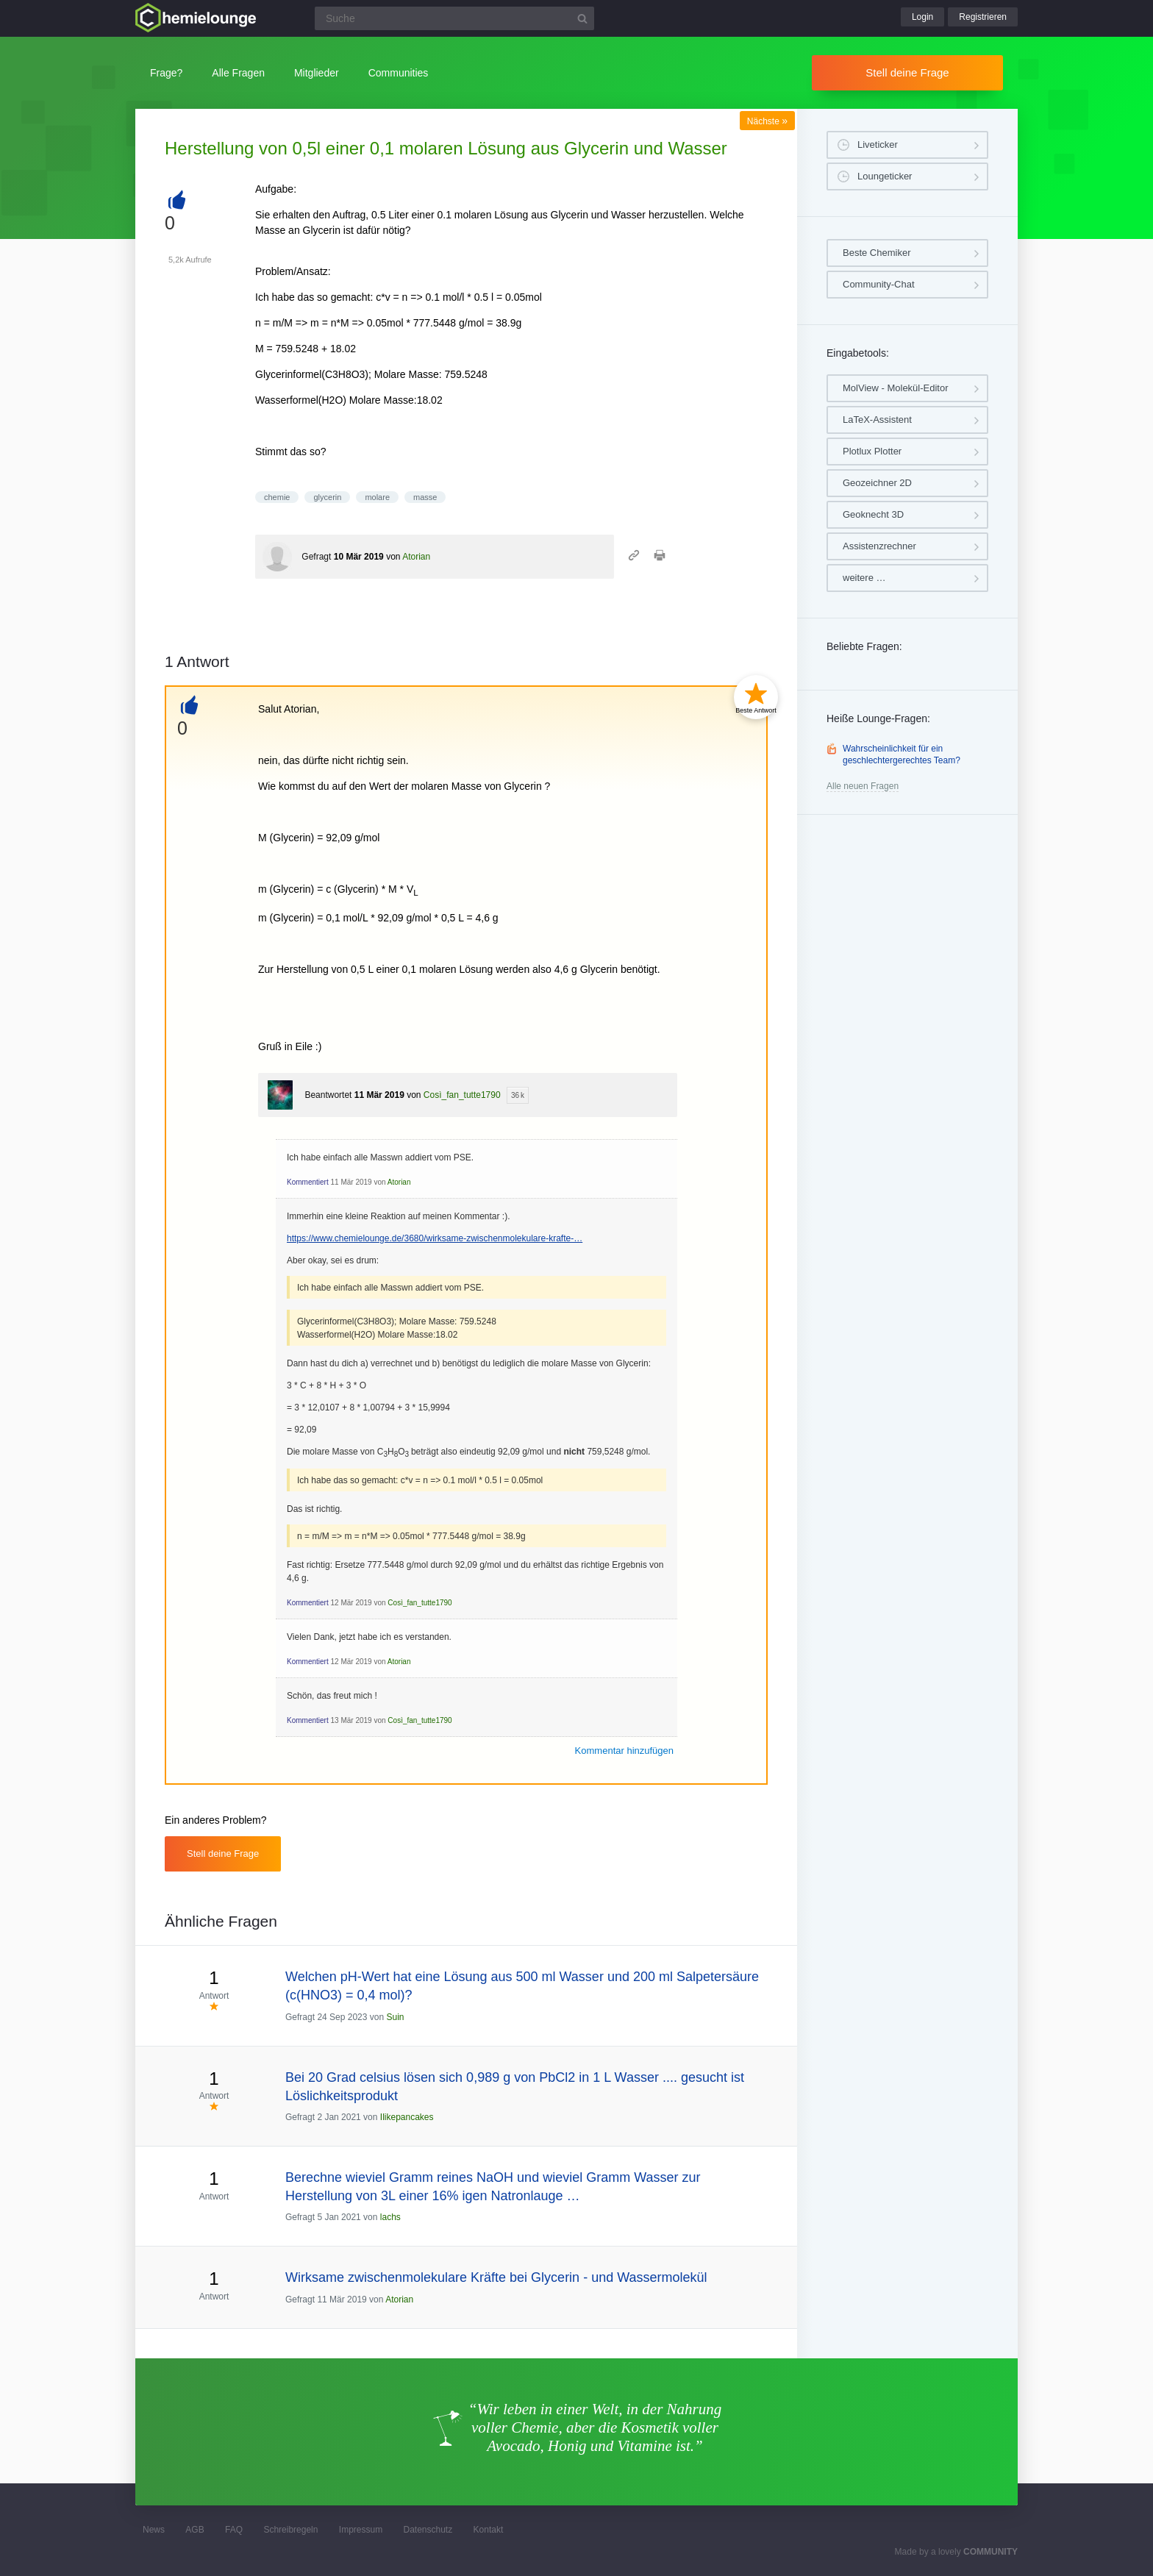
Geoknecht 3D (873, 514)
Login (922, 17)
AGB (194, 2530)
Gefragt (316, 557)
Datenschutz (427, 2530)
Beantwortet (327, 1095)
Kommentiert (308, 1182)
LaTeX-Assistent (877, 419)
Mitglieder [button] (316, 73)
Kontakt (489, 2530)
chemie (277, 497)
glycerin (327, 497)
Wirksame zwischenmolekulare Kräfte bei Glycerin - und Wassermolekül (496, 2277)
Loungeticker (884, 176)
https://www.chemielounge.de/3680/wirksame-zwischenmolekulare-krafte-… (434, 1238)
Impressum (360, 2530)
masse (425, 497)
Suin (395, 2017)
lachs (390, 2217)
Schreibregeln (290, 2530)
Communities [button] (398, 73)
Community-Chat (879, 284)
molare (377, 497)
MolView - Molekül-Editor (896, 387)
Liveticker (877, 144)
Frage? (166, 73)
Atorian (416, 557)
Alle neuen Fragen (863, 786)
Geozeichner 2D (877, 482)
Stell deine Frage (907, 72)
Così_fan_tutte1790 (462, 1095)
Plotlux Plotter (872, 451)
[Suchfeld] (454, 18)
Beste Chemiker (876, 252)
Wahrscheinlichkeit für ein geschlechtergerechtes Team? (901, 754)
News (154, 2530)
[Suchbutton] (582, 18)
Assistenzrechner (879, 546)
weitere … (864, 577)
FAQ (234, 2530)
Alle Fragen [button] (238, 73)
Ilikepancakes (407, 2117)
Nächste (767, 121)
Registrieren (983, 17)
